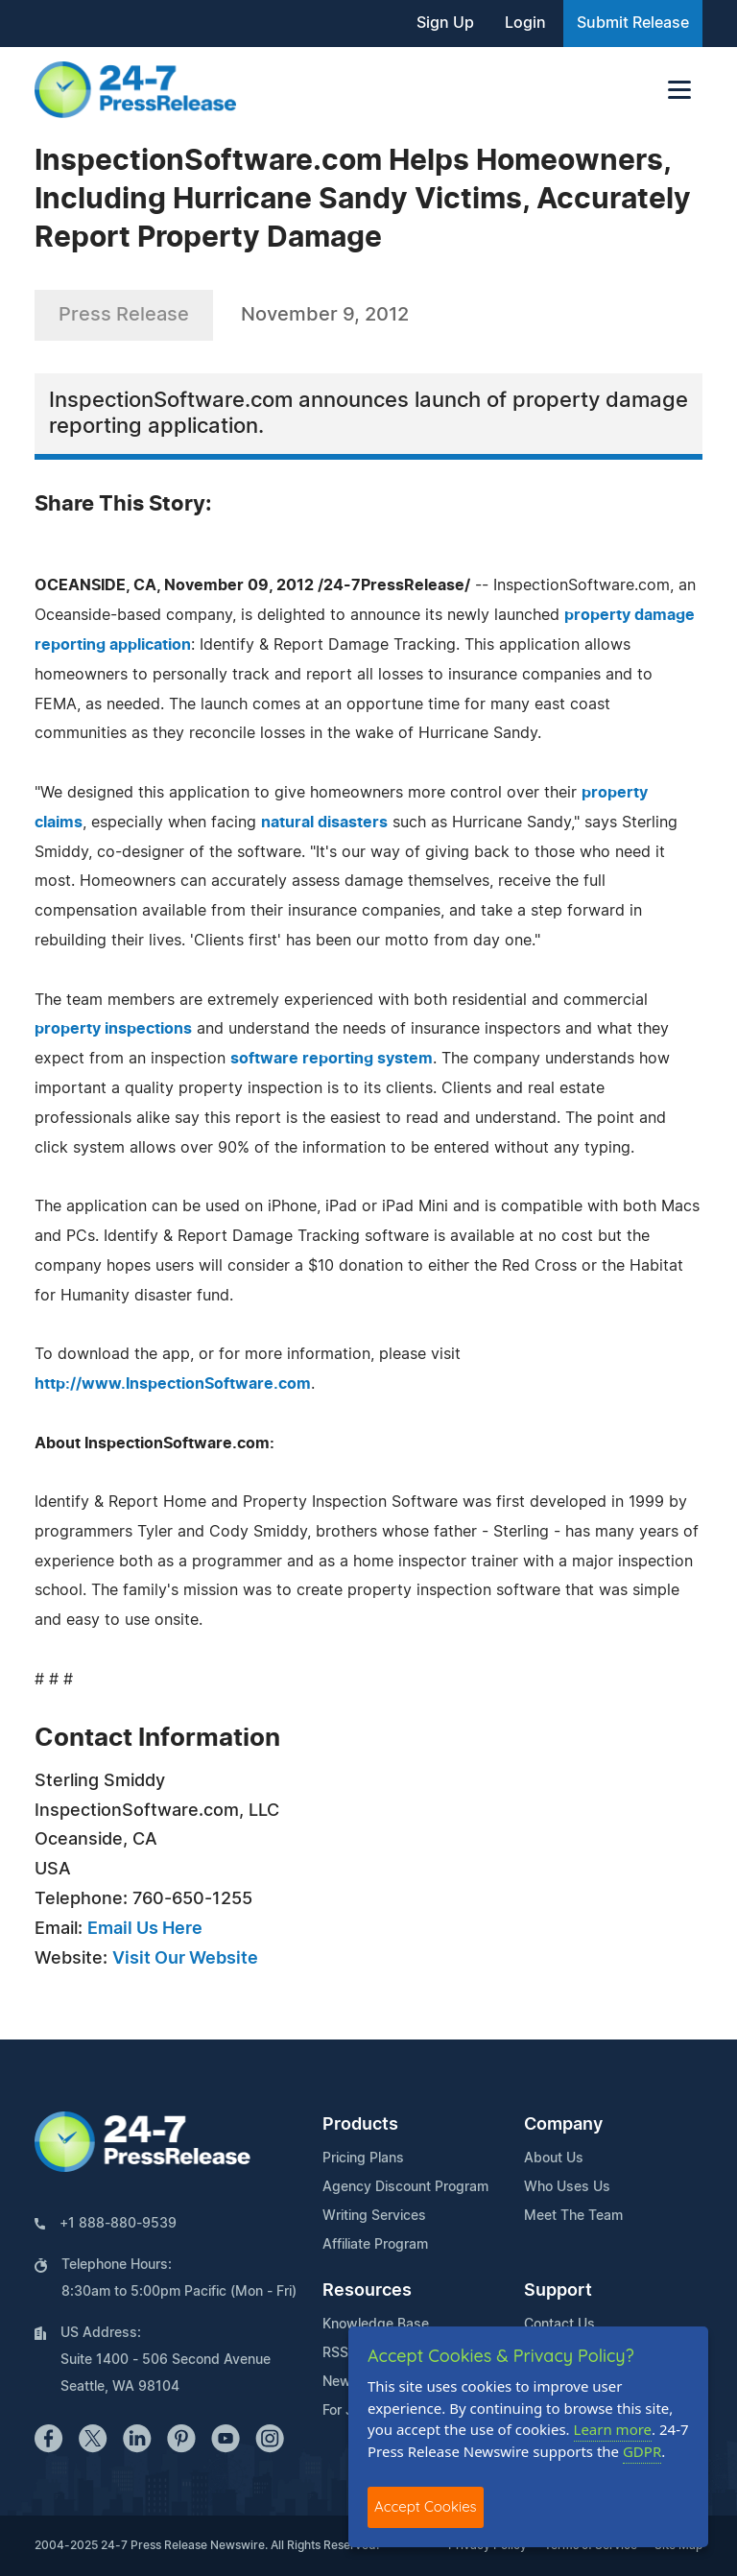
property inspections (113, 1029)
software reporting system (331, 1058)
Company (563, 2125)
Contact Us (559, 2324)
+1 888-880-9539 (118, 2223)
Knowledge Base (375, 2324)
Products (360, 2125)
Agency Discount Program (405, 2187)
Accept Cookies (425, 2506)
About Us (553, 2158)
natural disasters (324, 822)
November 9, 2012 (325, 314)
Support (558, 2291)
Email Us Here (144, 1929)
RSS (335, 2353)
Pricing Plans (363, 2158)
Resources (367, 2291)
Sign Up (445, 23)
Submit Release (633, 23)
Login (525, 23)
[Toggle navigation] (679, 90)
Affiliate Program (375, 2245)
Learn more (613, 2429)
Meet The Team (573, 2216)
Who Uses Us (567, 2187)
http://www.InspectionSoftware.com (173, 1384)
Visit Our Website (185, 1959)
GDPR (642, 2451)
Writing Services (374, 2216)
